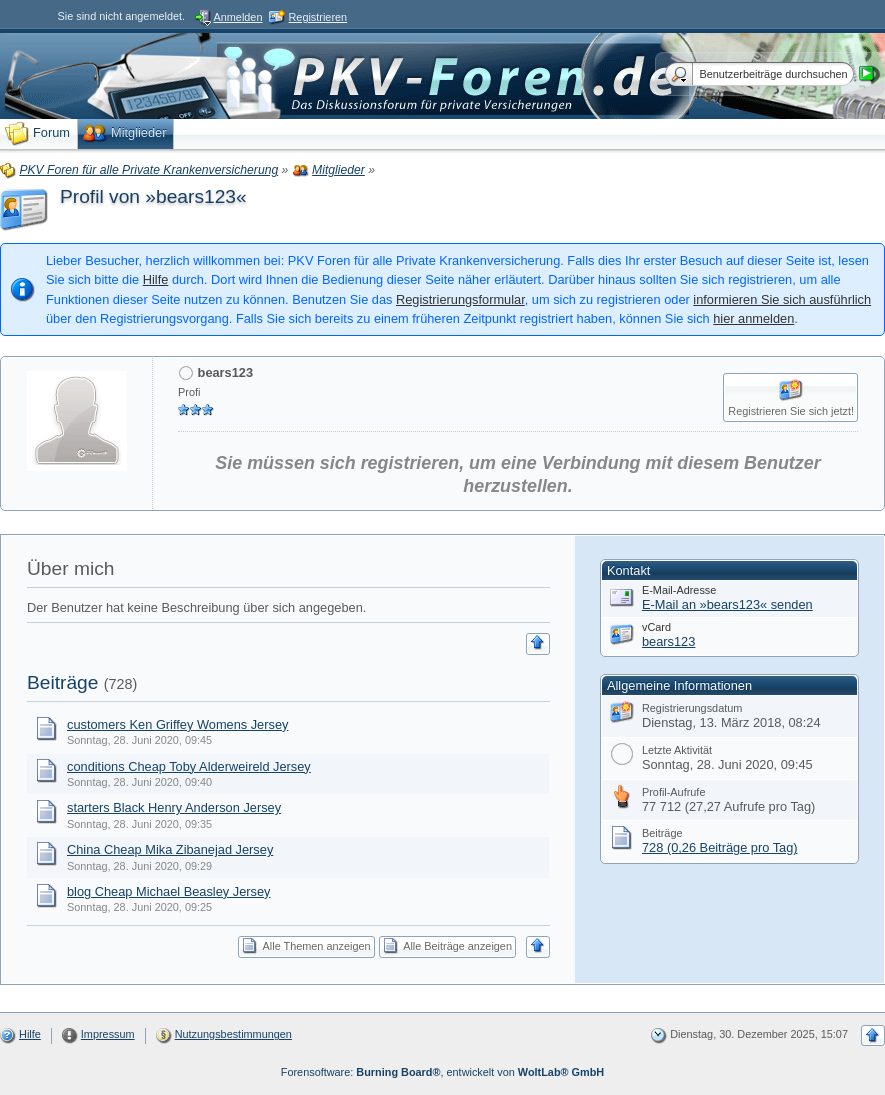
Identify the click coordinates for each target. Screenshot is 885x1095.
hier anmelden (753, 318)
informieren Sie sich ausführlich (782, 299)
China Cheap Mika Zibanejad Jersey (170, 849)
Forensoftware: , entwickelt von (442, 1072)
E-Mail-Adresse (679, 590)
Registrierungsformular (460, 299)
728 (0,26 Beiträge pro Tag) (720, 847)
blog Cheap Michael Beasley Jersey (168, 891)
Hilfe (156, 279)
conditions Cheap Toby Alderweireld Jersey (189, 766)
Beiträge (62, 682)
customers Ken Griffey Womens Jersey (177, 724)
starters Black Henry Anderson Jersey (174, 807)
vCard (656, 627)
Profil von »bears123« (153, 196)
